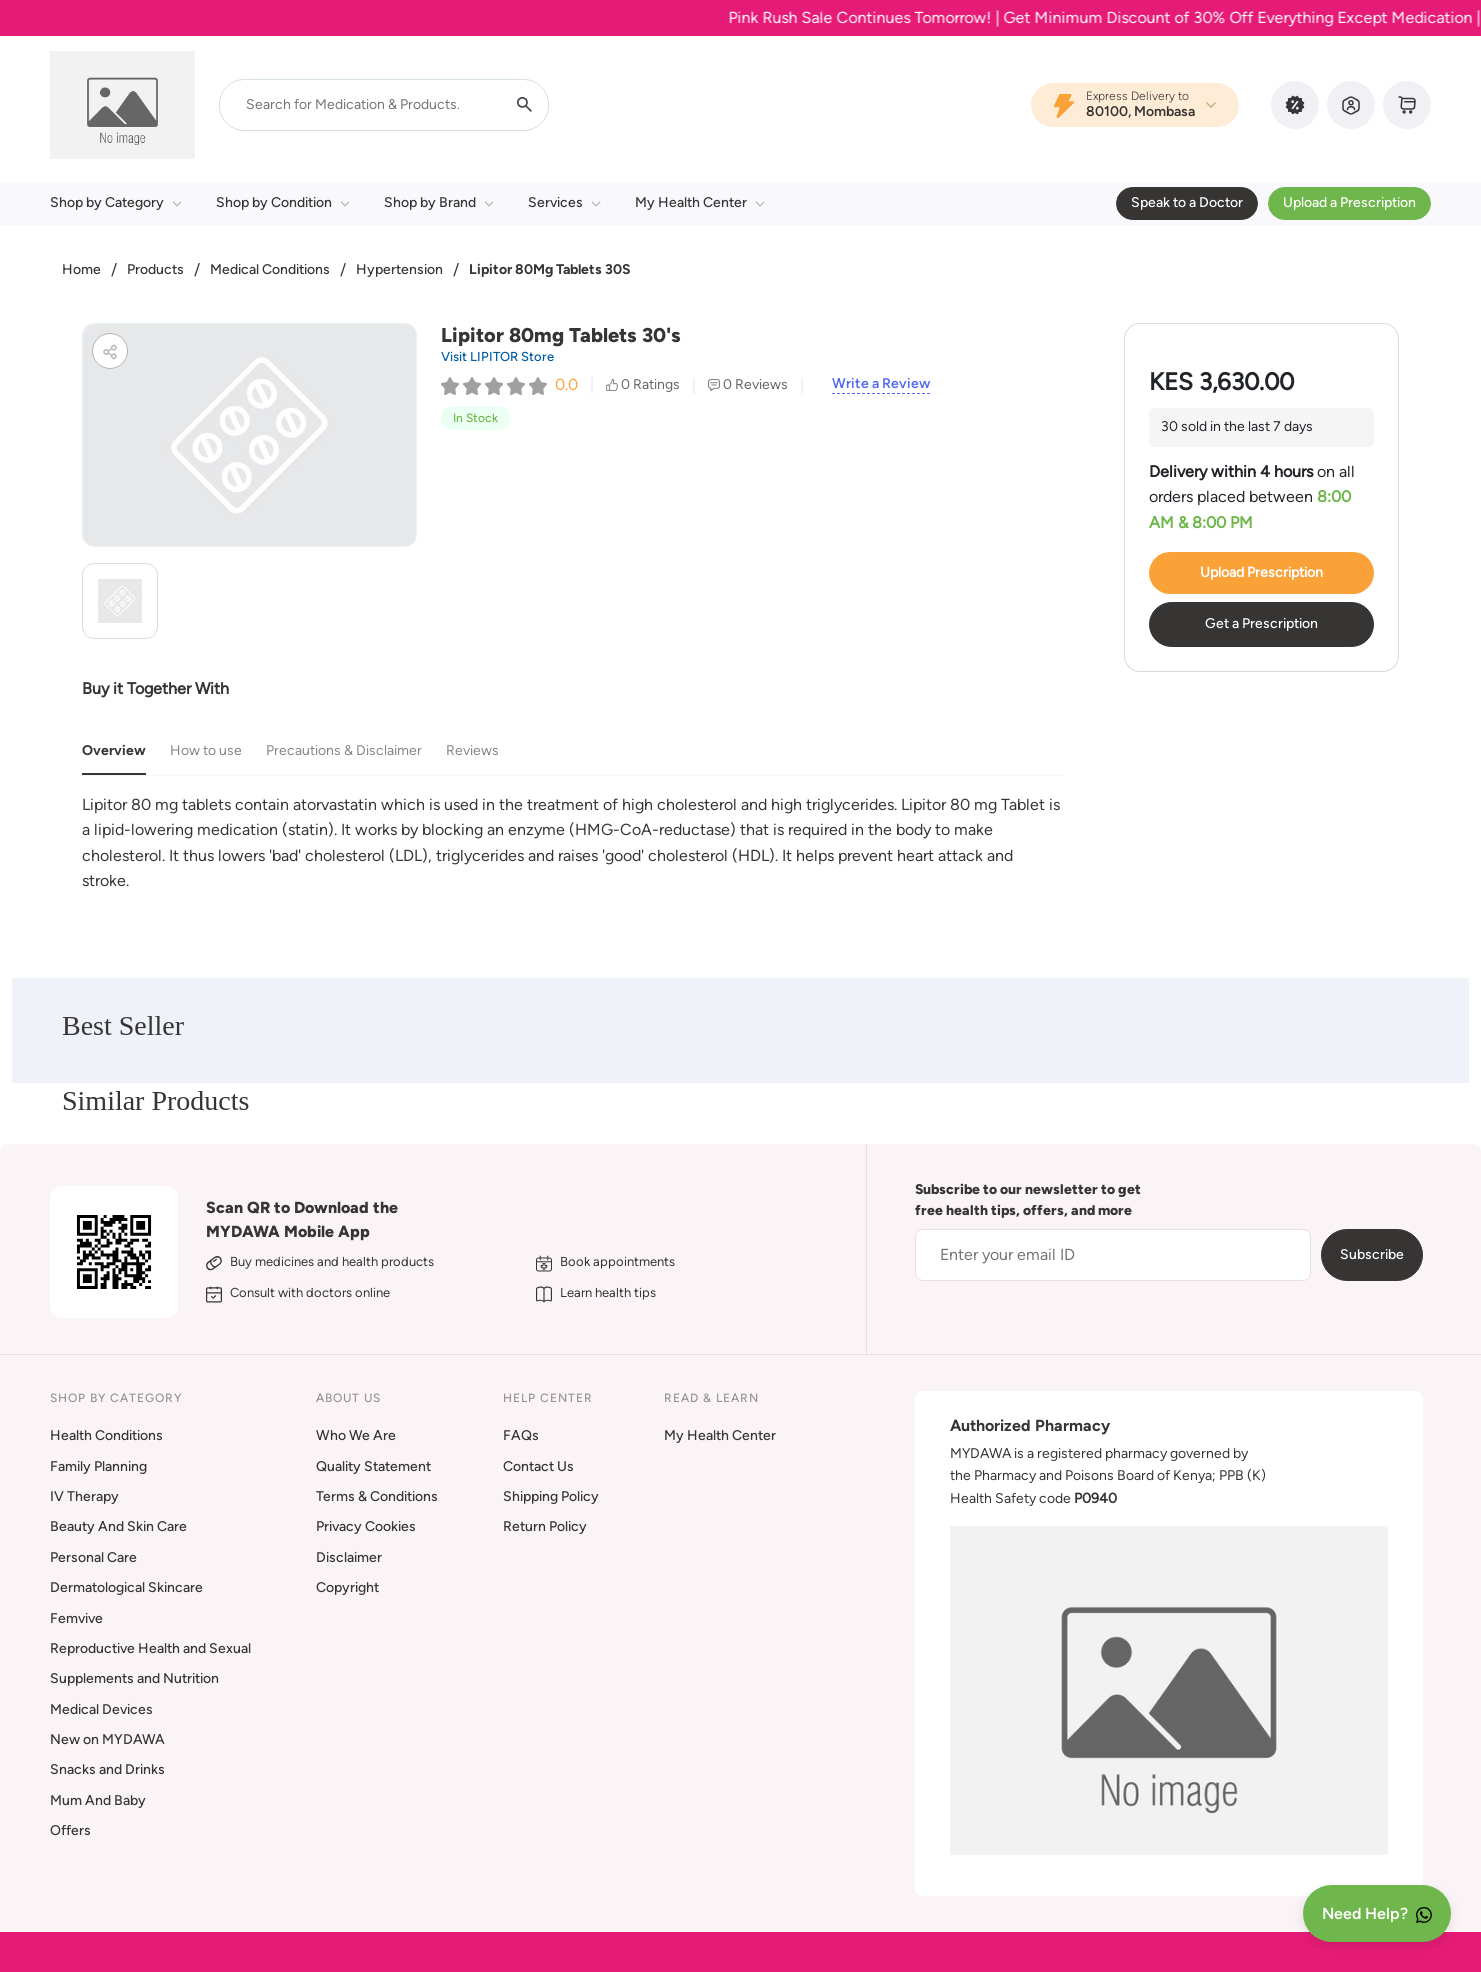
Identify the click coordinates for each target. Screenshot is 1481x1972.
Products (155, 269)
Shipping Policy (551, 1496)
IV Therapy (84, 1496)
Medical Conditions (270, 269)
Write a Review (881, 384)
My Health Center (700, 202)
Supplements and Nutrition (134, 1678)
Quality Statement (373, 1466)
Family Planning (98, 1466)
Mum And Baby (98, 1800)
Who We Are (356, 1435)
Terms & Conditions (377, 1496)
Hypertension (399, 269)
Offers (70, 1830)
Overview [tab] (114, 750)
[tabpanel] (573, 843)
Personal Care (93, 1557)
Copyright (347, 1587)
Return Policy (545, 1526)
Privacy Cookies (366, 1526)
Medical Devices (101, 1709)
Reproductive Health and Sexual (150, 1648)
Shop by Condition (283, 202)
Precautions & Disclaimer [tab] (344, 750)
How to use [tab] (206, 750)
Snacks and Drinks (107, 1769)
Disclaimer (349, 1557)
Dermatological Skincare (126, 1587)
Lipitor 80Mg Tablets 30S (550, 269)
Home (81, 269)
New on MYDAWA (107, 1739)
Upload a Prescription (1349, 202)
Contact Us (538, 1466)
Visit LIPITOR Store (497, 356)
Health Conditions (106, 1435)
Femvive (76, 1618)
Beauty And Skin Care (118, 1526)
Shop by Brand (439, 202)
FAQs (521, 1435)
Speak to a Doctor (1187, 202)
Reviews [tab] (472, 750)
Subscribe (1372, 1254)
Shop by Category (116, 202)
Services (564, 202)
